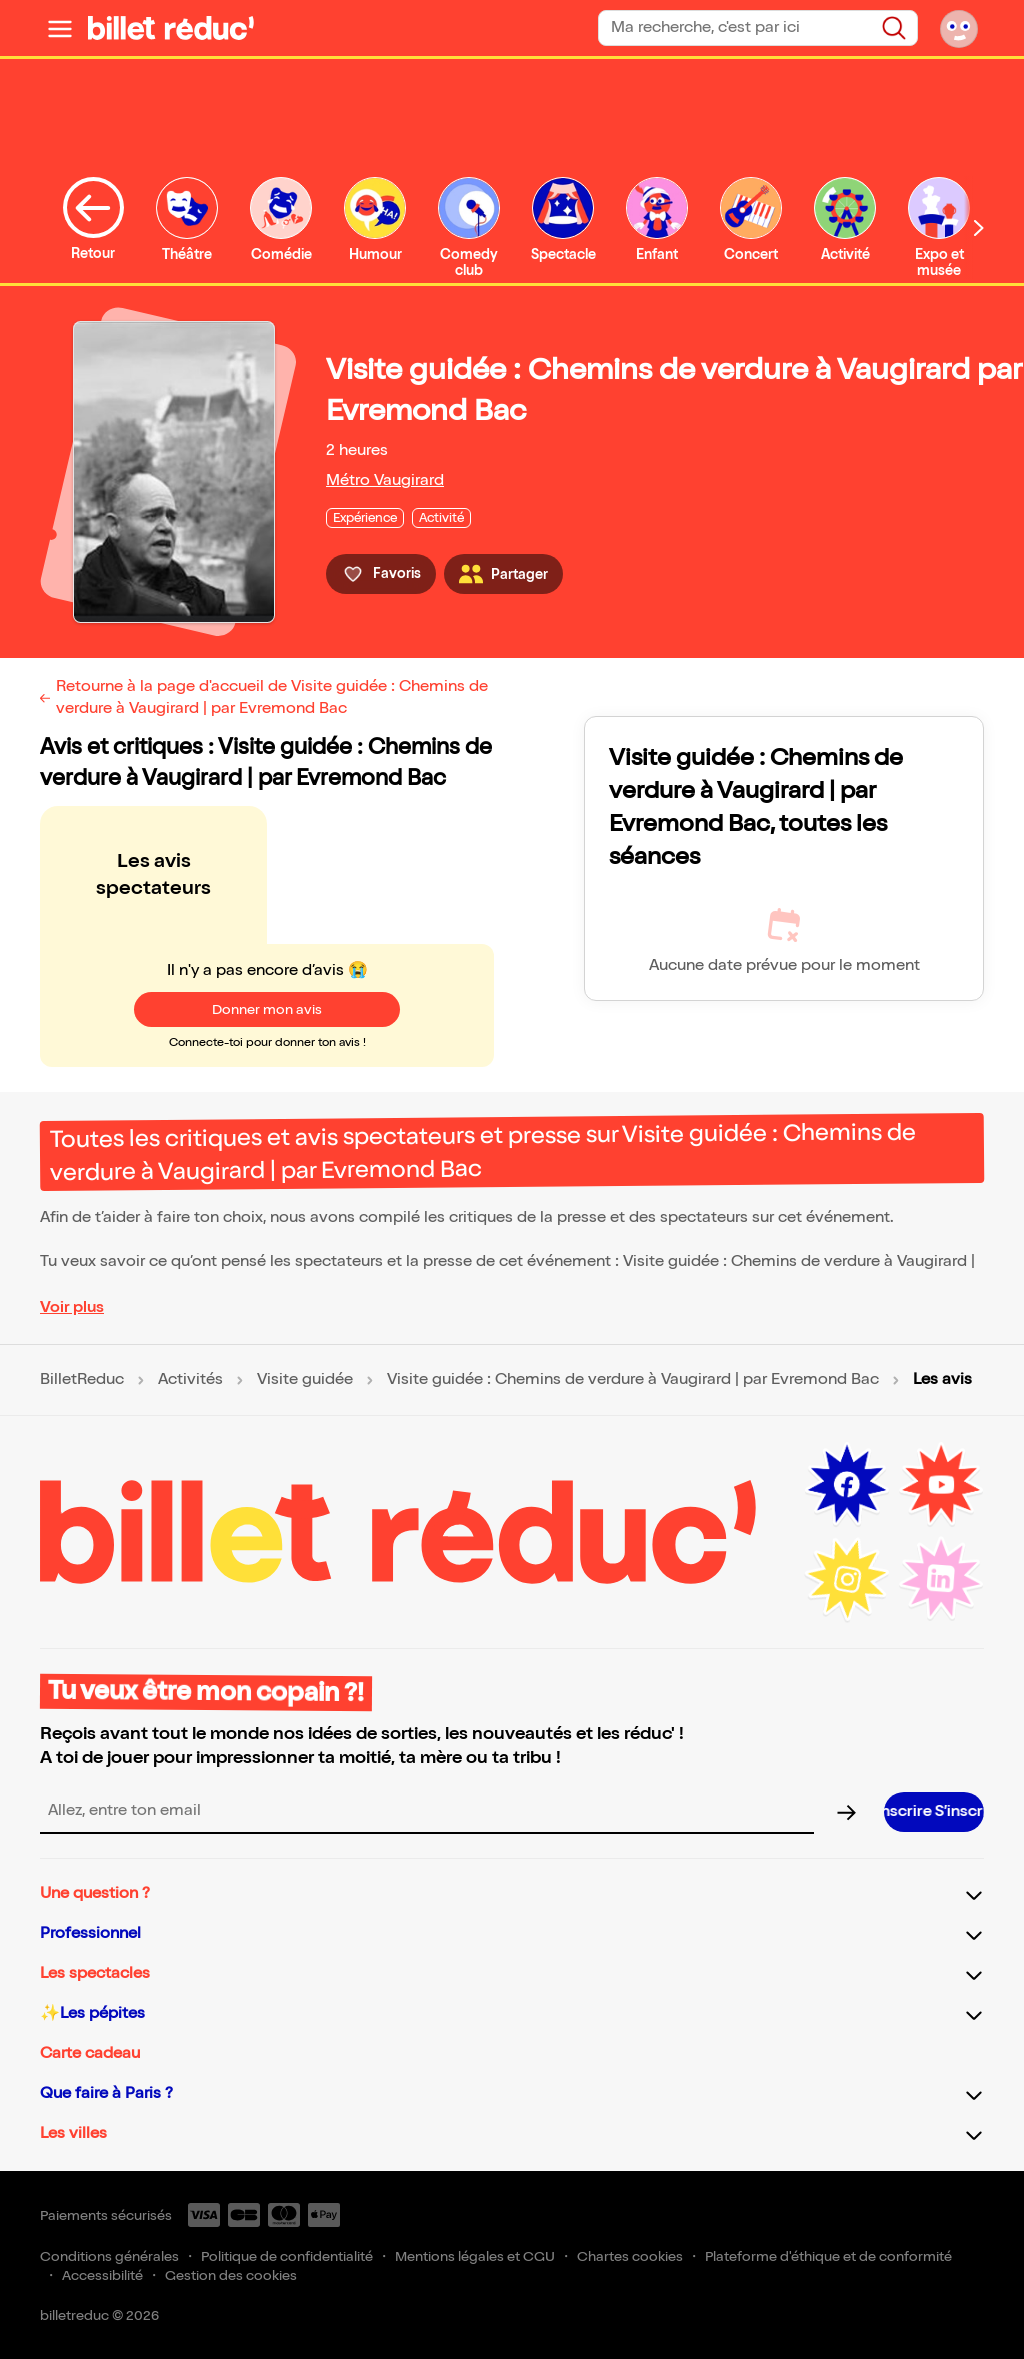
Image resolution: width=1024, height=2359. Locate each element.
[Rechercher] (894, 28)
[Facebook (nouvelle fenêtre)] (847, 1485)
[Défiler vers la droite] (979, 227)
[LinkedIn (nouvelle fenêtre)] (941, 1579)
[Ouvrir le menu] (60, 28)
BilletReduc (82, 1380)
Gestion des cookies (231, 2275)
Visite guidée (305, 1380)
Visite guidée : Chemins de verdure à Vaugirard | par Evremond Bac (633, 1380)
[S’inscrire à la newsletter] (934, 1812)
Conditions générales (109, 2256)
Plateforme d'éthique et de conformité (828, 2256)
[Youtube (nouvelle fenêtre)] (941, 1485)
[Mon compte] (959, 28)
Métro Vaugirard (385, 480)
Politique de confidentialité (287, 2256)
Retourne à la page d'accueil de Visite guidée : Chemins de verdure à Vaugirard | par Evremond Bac (272, 697)
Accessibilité (102, 2275)
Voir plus (72, 1307)
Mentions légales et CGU (475, 2256)
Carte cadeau (90, 2053)
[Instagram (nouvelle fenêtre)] (847, 1579)
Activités (190, 1380)
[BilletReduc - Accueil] (171, 28)
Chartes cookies (630, 2256)
